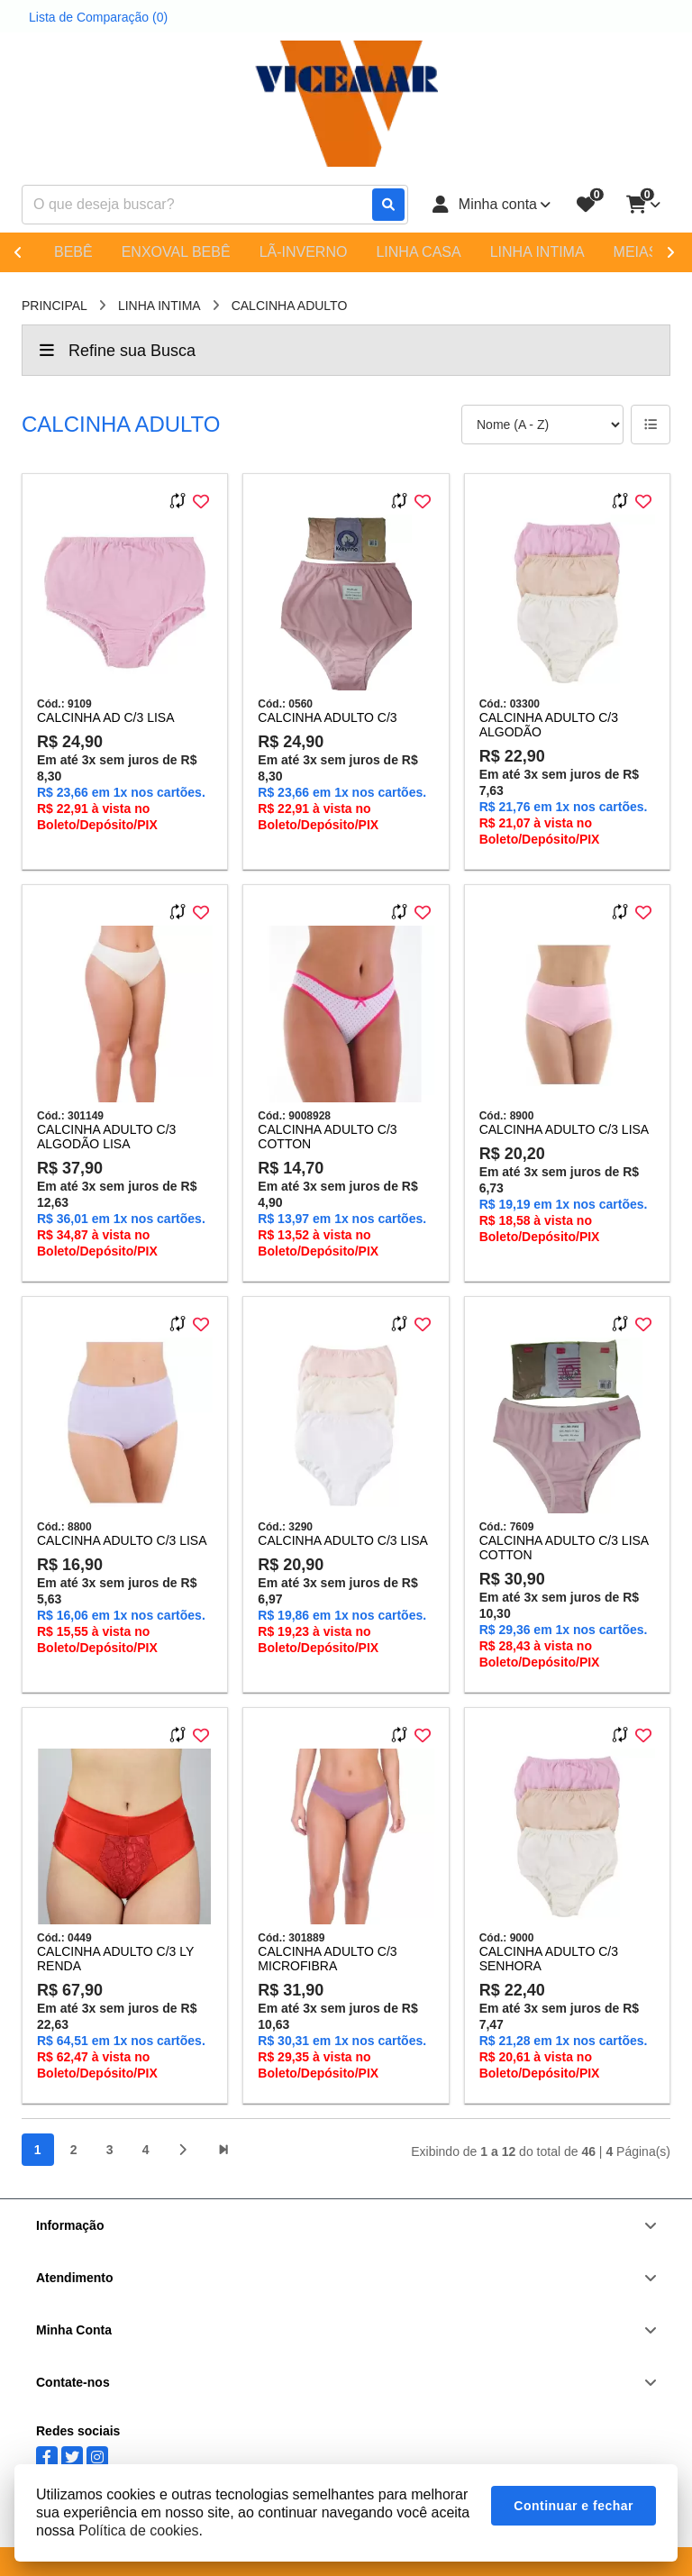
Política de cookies (138, 2530)
